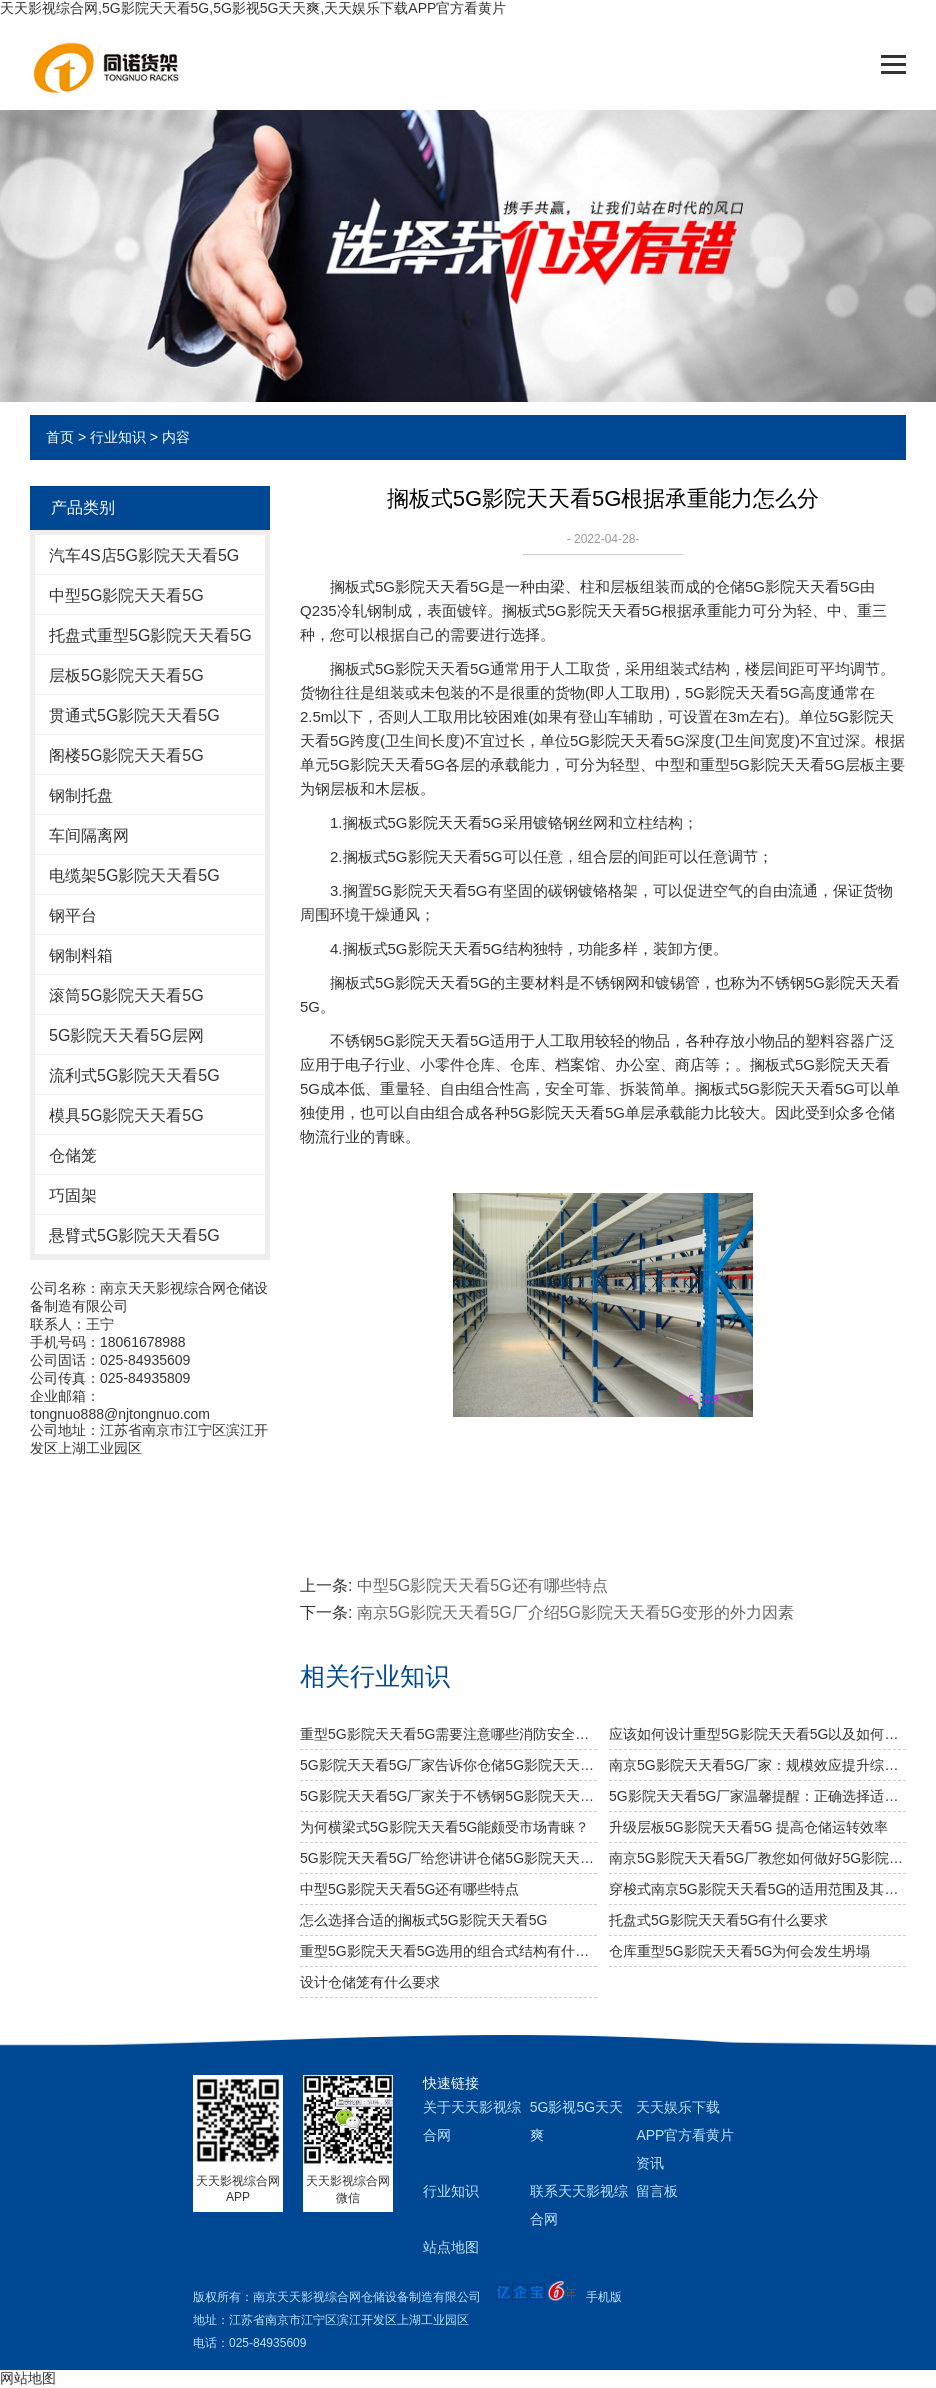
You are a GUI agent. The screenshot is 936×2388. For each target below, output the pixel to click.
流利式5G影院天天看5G (134, 1075)
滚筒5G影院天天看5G (126, 995)
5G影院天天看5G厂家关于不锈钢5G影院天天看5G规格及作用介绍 (448, 1796)
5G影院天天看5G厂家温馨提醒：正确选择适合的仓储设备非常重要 (757, 1796)
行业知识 (118, 437)
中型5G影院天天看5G (126, 595)
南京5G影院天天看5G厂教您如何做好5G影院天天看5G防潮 (757, 1858)
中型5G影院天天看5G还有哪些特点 (482, 1585)
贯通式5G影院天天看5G (134, 715)
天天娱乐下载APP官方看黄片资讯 (685, 2135)
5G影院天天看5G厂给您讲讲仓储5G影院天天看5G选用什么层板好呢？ (448, 1858)
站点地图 (451, 2247)
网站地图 (28, 2378)
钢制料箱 (81, 955)
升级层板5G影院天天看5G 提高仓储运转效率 (748, 1827)
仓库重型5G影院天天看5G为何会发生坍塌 (739, 1951)
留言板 (657, 2191)
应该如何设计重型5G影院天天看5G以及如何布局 (757, 1734)
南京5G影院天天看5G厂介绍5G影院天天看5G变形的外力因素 (575, 1612)
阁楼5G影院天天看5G (126, 755)
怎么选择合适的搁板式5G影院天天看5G (423, 1920)
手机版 (604, 2297)
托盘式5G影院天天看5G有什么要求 (718, 1920)
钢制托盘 (81, 795)
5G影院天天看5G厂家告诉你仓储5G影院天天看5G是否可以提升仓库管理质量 (448, 1765)
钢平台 (73, 915)
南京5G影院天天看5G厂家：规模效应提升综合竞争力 (757, 1765)
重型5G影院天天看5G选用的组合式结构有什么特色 (448, 1951)
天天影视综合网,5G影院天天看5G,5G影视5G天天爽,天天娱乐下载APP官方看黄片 (253, 8)
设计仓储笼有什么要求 (370, 1982)
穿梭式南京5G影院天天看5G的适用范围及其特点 (757, 1889)
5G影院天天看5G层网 (126, 1035)
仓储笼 (73, 1155)
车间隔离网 (89, 835)
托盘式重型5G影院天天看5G (150, 635)
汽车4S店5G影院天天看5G (144, 555)
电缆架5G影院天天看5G (134, 875)
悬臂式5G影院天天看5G (134, 1235)
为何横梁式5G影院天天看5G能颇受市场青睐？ (444, 1827)
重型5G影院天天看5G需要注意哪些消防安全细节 (448, 1734)
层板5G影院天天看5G (126, 675)
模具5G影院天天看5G (126, 1115)
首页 (60, 437)
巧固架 (73, 1195)
